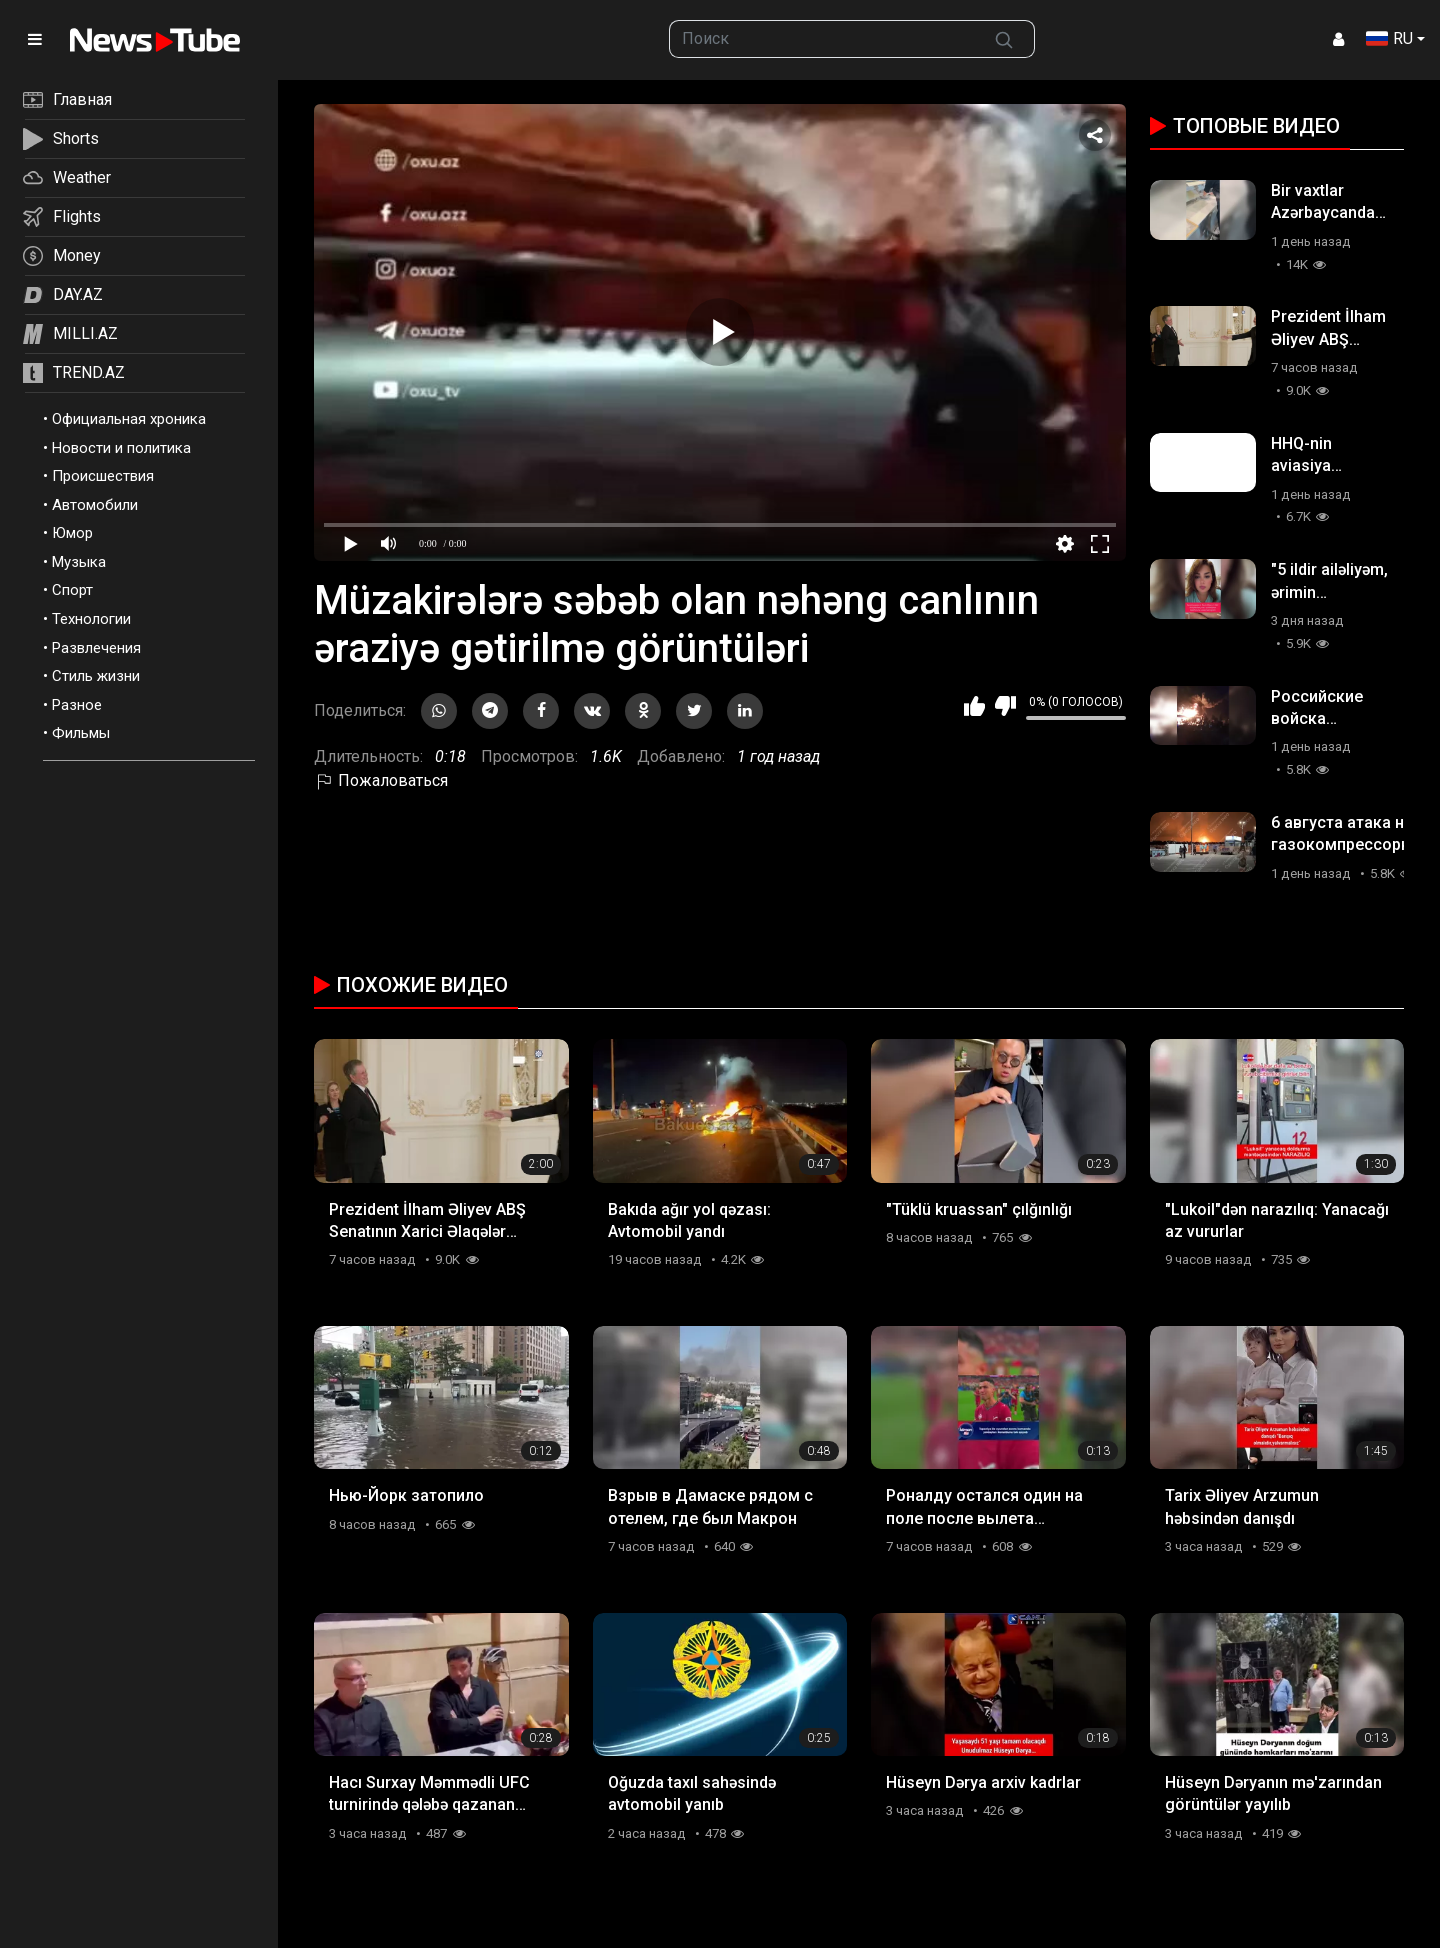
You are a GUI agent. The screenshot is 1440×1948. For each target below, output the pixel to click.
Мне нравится (974, 706)
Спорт (72, 590)
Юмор (72, 533)
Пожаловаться (381, 780)
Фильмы (81, 733)
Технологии (91, 619)
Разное (77, 705)
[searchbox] (822, 39)
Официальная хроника (129, 419)
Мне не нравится (1005, 706)
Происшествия (103, 476)
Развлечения (96, 648)
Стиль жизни (96, 676)
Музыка (79, 562)
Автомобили (95, 505)
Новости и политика (121, 448)
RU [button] (1389, 38)
